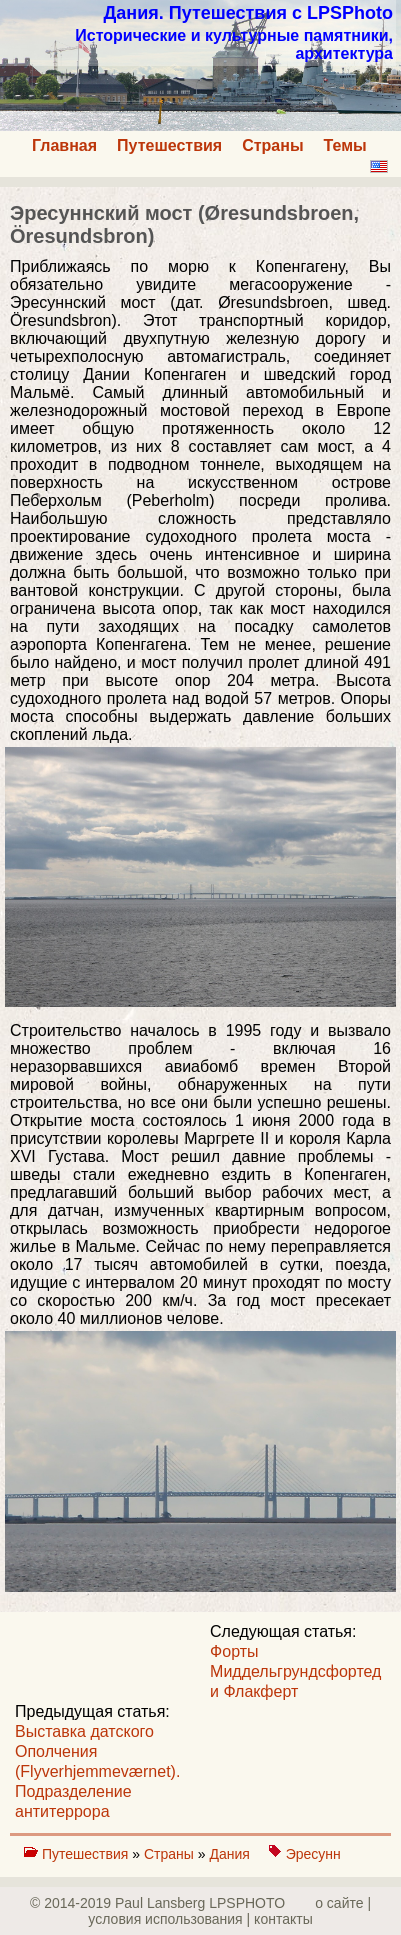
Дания (231, 1854)
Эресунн (313, 1854)
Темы (345, 145)
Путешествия (169, 145)
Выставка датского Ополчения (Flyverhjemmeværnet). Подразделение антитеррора (97, 1771)
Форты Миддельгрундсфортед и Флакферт (295, 1671)
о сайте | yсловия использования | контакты (229, 1911)
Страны (272, 145)
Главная (64, 145)
